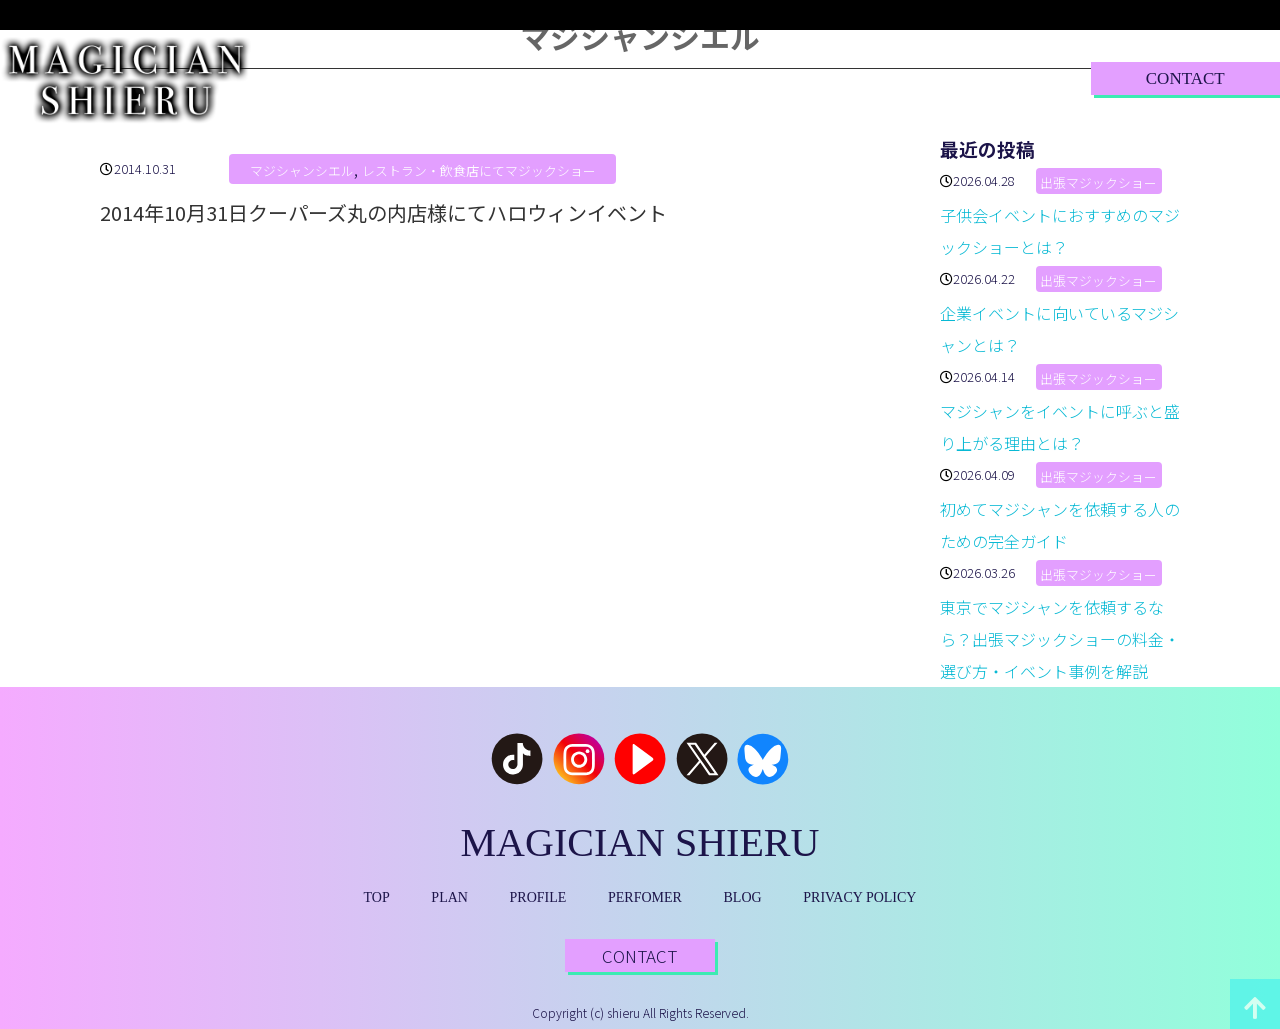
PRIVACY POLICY (859, 897)
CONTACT (1185, 78)
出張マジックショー (1098, 182)
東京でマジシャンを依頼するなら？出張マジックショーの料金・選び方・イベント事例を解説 (1060, 639)
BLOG (842, 77)
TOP (348, 77)
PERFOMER (645, 897)
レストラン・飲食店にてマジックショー (479, 170)
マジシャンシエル (302, 170)
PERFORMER (708, 77)
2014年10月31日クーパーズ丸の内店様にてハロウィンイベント (383, 212)
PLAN (447, 77)
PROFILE (564, 77)
